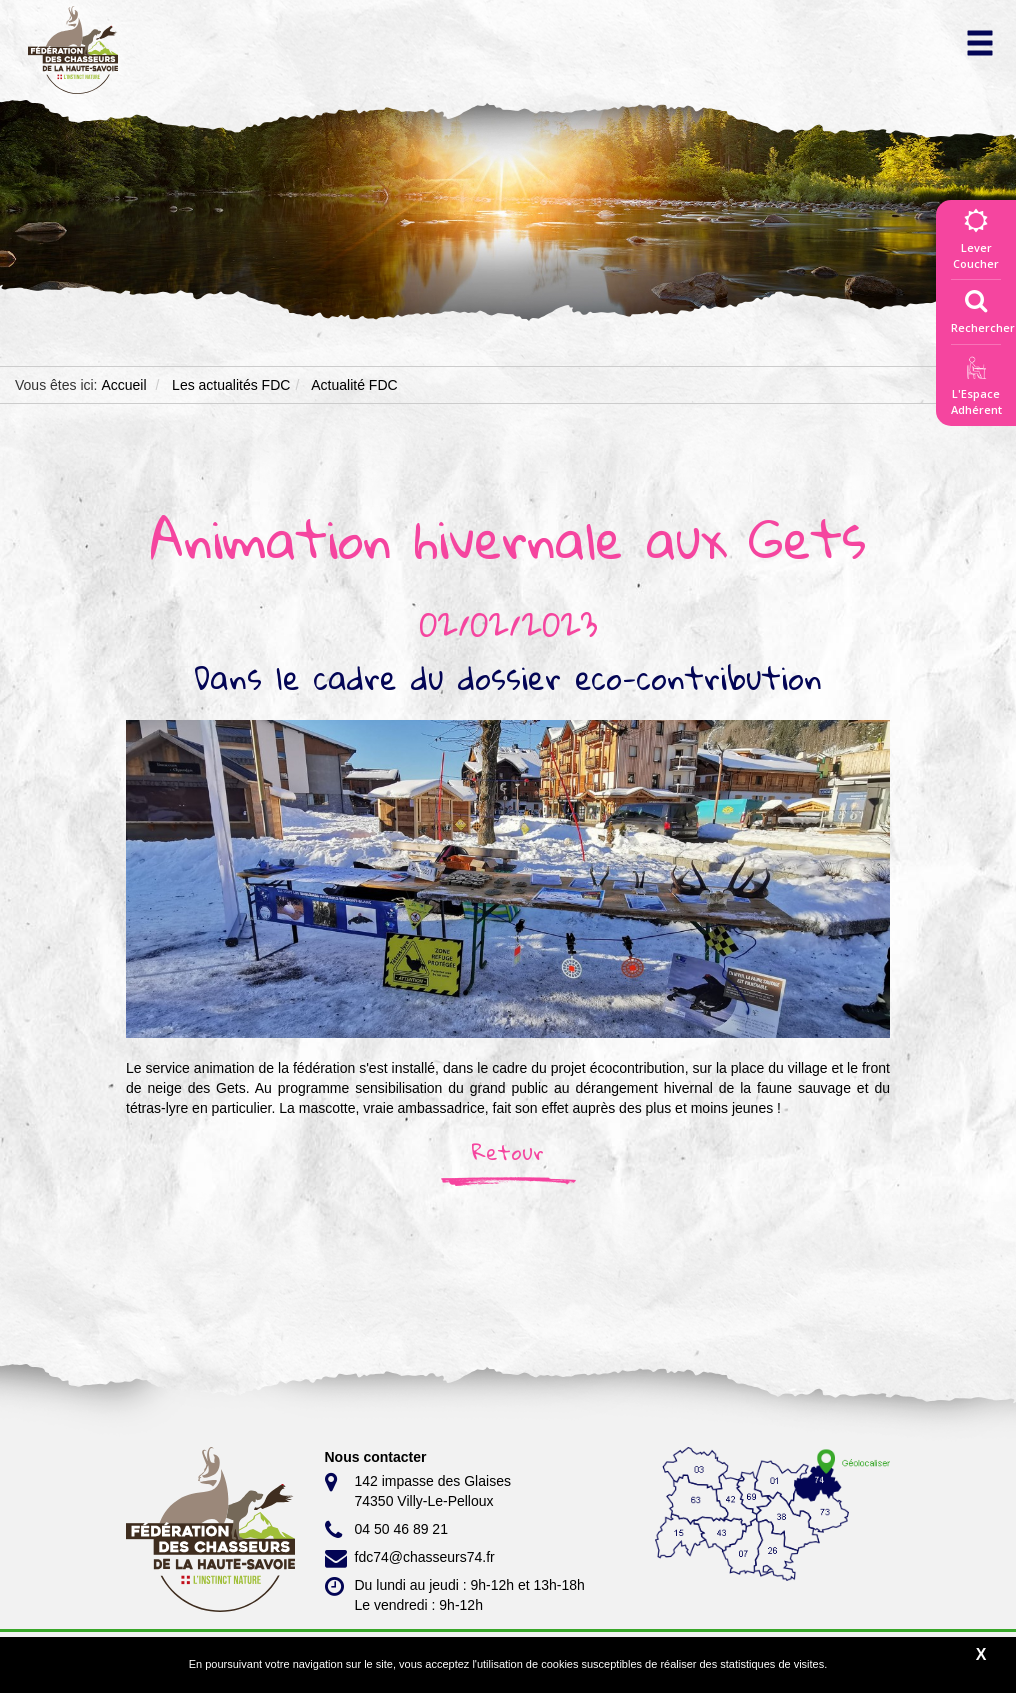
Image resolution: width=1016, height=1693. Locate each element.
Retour (508, 1152)
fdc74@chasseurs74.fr (410, 1558)
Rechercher (983, 307)
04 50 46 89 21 (386, 1530)
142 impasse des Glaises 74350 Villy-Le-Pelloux (418, 1490)
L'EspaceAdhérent (976, 389)
